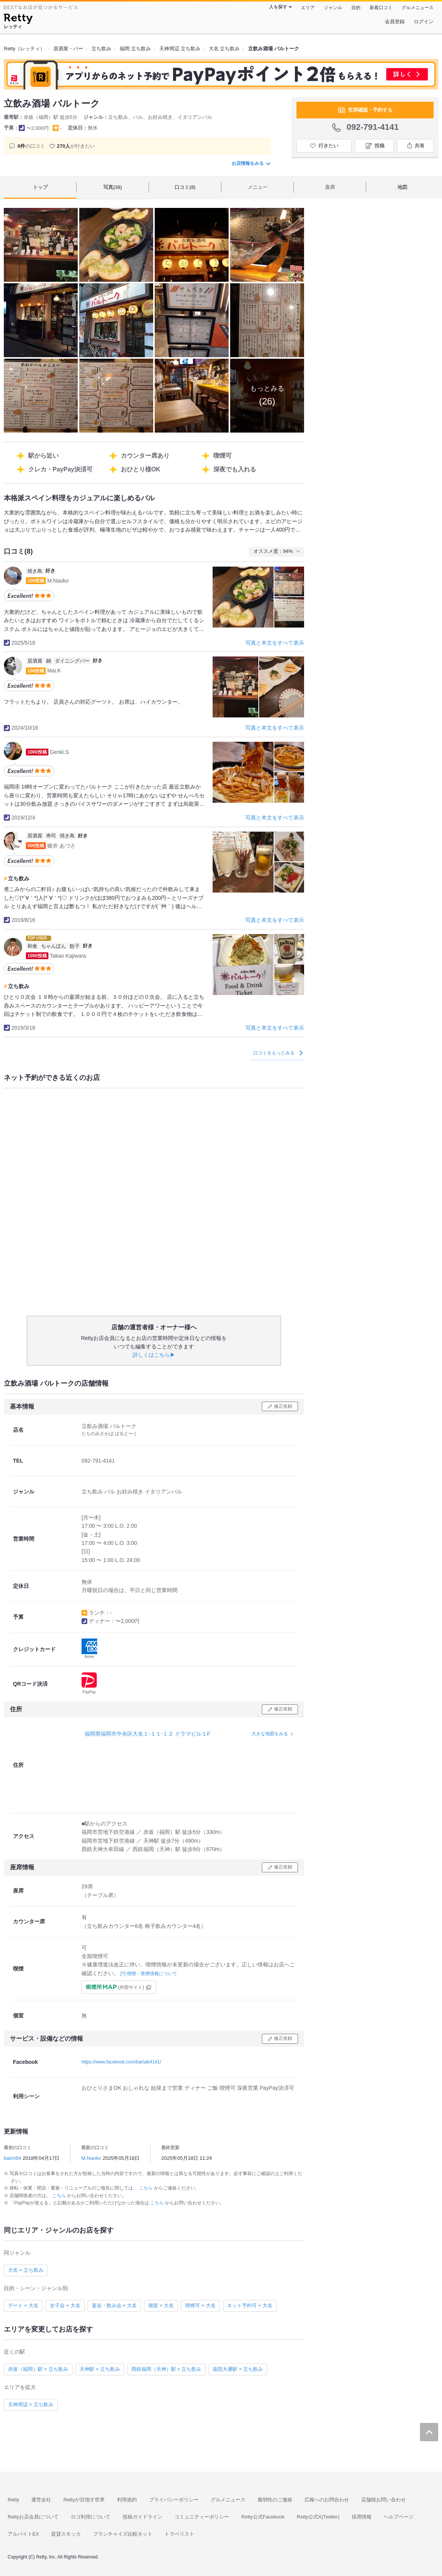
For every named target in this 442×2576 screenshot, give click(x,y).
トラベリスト (179, 2534)
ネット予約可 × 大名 (249, 2305)
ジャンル (333, 7)
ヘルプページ (398, 2517)
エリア (308, 7)
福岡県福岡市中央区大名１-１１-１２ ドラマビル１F (147, 1734)
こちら (146, 2188)
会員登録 (395, 21)
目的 (355, 7)
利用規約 (127, 2500)
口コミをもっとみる (278, 1053)
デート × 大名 (23, 2305)
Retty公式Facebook (262, 2517)
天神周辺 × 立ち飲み (30, 2404)
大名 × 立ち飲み (25, 2270)
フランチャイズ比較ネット (122, 2534)
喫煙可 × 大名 (200, 2305)
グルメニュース (418, 7)
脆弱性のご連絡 (275, 2500)
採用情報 (362, 2517)
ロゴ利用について (90, 2517)
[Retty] (18, 20)
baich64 (12, 2158)
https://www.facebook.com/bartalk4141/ (121, 2062)
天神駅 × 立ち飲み (100, 2369)
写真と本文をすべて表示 (274, 643)
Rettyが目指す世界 (83, 2500)
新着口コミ (381, 7)
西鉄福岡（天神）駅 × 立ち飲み (166, 2369)
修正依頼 (283, 1406)
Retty (13, 2500)
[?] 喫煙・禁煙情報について (148, 1973)
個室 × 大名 (161, 2305)
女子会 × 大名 (65, 2305)
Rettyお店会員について (33, 2517)
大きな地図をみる (269, 1733)
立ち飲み (18, 878)
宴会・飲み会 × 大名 (114, 2305)
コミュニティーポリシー (202, 2517)
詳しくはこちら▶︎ (154, 1355)
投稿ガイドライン (142, 2517)
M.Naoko (91, 2158)
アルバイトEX (23, 2534)
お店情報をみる (251, 163)
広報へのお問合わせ (326, 2500)
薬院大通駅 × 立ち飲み (238, 2369)
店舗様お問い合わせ (383, 2500)
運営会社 (41, 2500)
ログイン (424, 21)
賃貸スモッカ (66, 2534)
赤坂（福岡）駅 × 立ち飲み (38, 2369)
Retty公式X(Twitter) (318, 2517)
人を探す (278, 7)
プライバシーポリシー (174, 2500)
